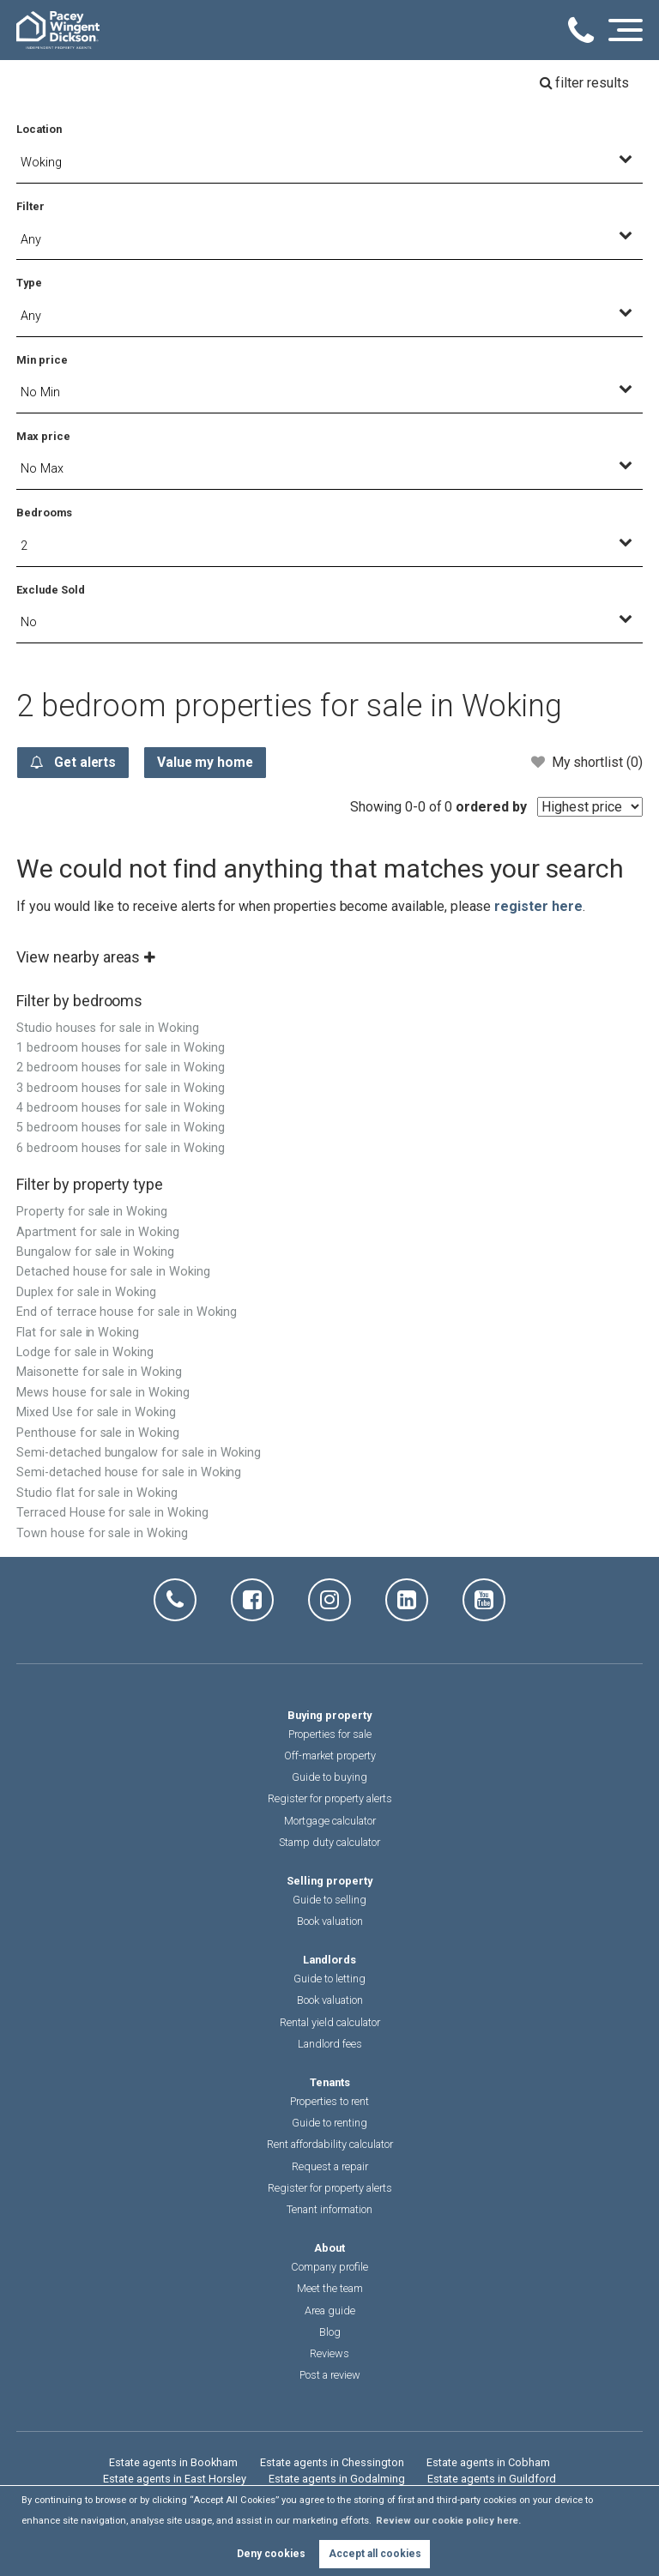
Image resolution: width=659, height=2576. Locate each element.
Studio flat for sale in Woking (97, 1494)
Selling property (329, 1881)
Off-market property (330, 1756)
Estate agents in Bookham (173, 2463)
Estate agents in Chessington (332, 2463)
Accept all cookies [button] (375, 2554)
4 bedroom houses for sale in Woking (120, 1108)
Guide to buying (329, 1777)
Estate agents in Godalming (337, 2479)
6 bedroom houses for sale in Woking (120, 1149)
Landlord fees (330, 2044)
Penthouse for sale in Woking (97, 1434)
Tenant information (329, 2210)
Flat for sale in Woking (77, 1333)
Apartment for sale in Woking (97, 1233)
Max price (43, 436)
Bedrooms (44, 512)
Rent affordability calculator (330, 2145)
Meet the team (330, 2289)
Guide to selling (329, 1900)
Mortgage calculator (330, 1821)
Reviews (329, 2354)
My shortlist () (587, 761)
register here (538, 907)
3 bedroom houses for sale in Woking (120, 1089)
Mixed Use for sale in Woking (96, 1413)
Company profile (329, 2267)
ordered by (491, 807)
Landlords (329, 1960)
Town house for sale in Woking (102, 1534)
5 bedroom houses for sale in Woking (120, 1128)
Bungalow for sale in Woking (95, 1253)
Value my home (212, 763)
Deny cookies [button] (271, 2554)
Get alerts (75, 762)
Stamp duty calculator (329, 1843)
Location (39, 129)
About (329, 2248)
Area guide (330, 2311)
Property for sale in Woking (91, 1212)
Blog (330, 2332)
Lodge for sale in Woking (85, 1353)
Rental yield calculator (330, 2023)
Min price (42, 359)
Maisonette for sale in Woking (99, 1373)
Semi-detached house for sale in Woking (128, 1473)
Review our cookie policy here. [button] (448, 2520)
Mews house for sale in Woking (103, 1393)
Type (29, 282)
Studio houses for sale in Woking (107, 1029)
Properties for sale (330, 1734)
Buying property (329, 1716)
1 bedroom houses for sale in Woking (120, 1048)
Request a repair (330, 2167)
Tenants (330, 2083)
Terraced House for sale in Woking (112, 1513)
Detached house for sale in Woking (112, 1272)
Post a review (329, 2375)
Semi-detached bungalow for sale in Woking (138, 1453)
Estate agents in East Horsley (174, 2479)
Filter (30, 206)
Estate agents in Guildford (491, 2479)
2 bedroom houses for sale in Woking (120, 1068)
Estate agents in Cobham (488, 2463)
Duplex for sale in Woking (86, 1293)
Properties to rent (329, 2102)
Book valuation (330, 1921)
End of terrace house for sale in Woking (126, 1313)
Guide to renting (329, 2123)
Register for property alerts (330, 1799)
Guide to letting (329, 1979)
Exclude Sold (50, 589)
